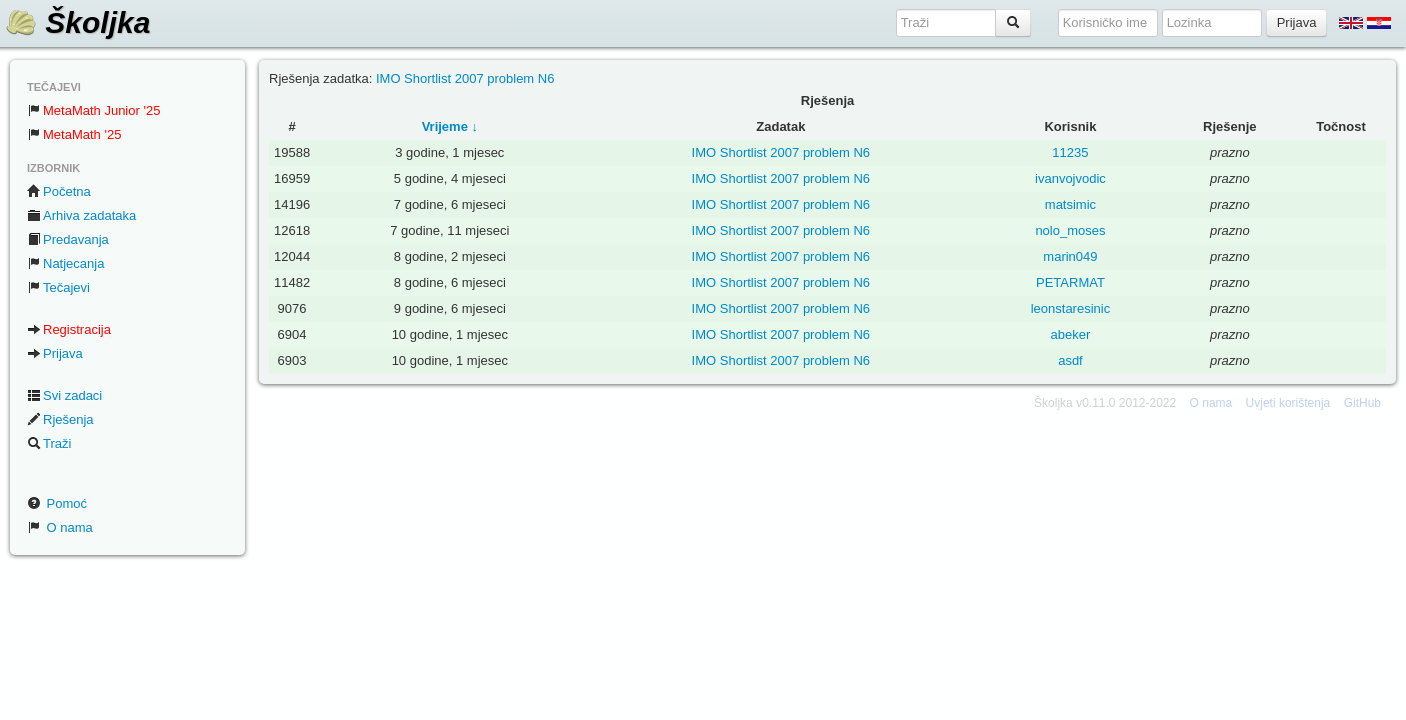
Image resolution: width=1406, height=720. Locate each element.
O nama (60, 527)
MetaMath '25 (74, 134)
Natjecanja (65, 263)
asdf (1070, 360)
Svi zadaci (64, 395)
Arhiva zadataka (81, 215)
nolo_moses (1070, 230)
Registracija (69, 329)
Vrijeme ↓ (450, 126)
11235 (1070, 152)
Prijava (55, 353)
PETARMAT (1070, 282)
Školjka (77, 22)
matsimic (1070, 204)
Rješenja (60, 419)
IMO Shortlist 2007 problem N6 (465, 78)
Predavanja (68, 239)
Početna (59, 191)
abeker (1071, 334)
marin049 (1070, 256)
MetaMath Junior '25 (93, 110)
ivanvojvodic (1070, 178)
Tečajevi (58, 287)
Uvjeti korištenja (1288, 403)
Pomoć (57, 503)
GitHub (1362, 403)
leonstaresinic (1071, 308)
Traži (49, 443)
